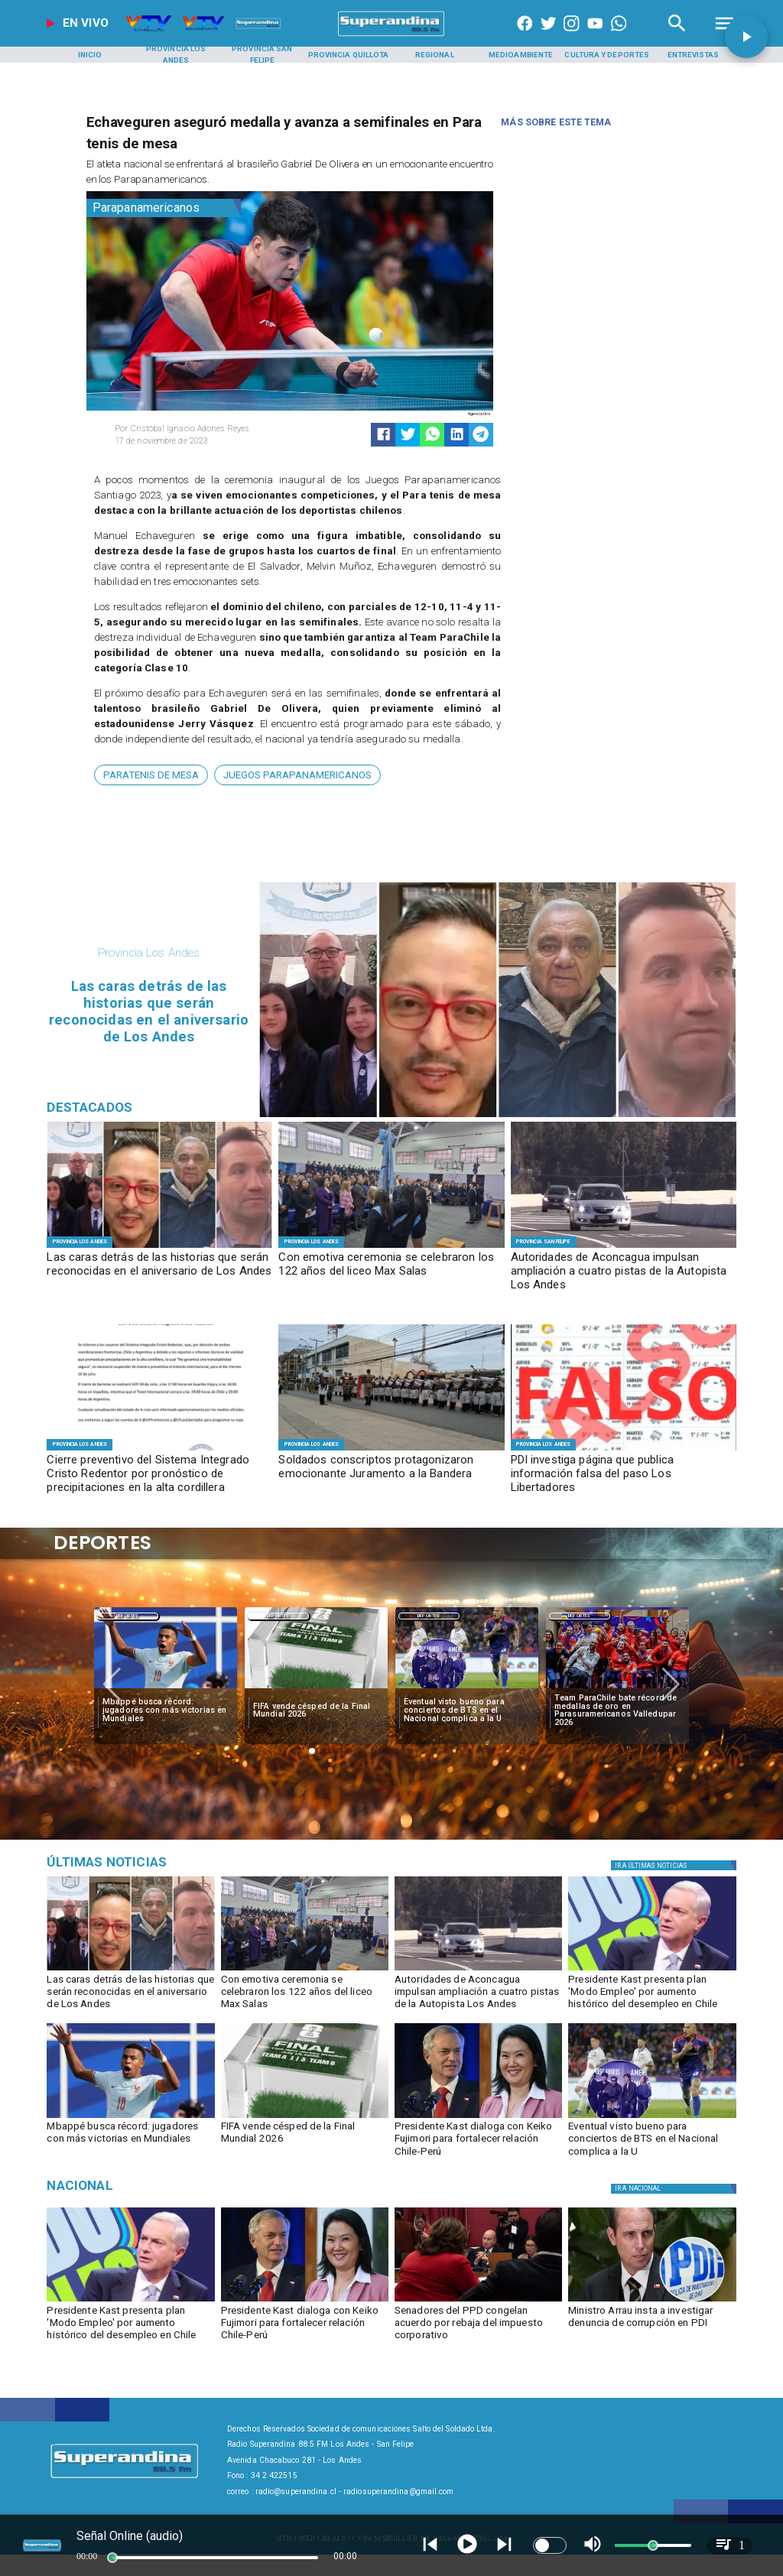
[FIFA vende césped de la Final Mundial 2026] (316, 1711)
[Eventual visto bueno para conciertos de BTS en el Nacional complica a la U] (467, 1711)
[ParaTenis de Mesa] (151, 775)
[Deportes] (127, 1615)
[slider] (112, 2557)
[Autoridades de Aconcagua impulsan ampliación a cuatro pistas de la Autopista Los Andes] (623, 1272)
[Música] (156, 1862)
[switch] (550, 2545)
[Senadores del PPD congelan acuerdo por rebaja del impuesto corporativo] (478, 2326)
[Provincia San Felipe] (262, 55)
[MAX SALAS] (391, 1247)
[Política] (676, 1865)
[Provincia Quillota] (349, 55)
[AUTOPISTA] (623, 1247)
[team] (617, 1688)
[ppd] (478, 2301)
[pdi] (652, 2301)
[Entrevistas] (693, 55)
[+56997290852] (618, 36)
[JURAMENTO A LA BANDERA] (391, 1449)
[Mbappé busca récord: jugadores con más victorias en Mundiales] (165, 1711)
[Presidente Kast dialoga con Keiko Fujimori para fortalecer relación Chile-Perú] (478, 2142)
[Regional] (434, 55)
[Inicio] (89, 55)
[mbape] (165, 1688)
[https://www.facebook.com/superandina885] (524, 36)
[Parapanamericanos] (163, 208)
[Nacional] (156, 2186)
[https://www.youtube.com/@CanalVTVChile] (595, 36)
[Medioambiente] (521, 55)
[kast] (652, 1969)
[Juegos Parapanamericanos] (297, 775)
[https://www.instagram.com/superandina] (571, 36)
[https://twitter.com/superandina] (548, 36)
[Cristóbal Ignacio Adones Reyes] (198, 429)
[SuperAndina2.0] (391, 36)
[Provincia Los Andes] (176, 55)
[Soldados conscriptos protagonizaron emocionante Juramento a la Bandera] (391, 1474)
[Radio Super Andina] (677, 36)
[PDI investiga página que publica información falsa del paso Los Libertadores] (623, 1474)
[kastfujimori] (478, 2117)
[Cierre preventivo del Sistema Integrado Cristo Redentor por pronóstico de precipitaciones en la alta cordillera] (159, 1474)
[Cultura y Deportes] (607, 55)
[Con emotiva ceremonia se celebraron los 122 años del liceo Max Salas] (391, 1272)
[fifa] (316, 1688)
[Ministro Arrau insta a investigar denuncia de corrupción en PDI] (652, 2326)
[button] (151, 775)
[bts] (466, 1688)
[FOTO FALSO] (623, 1449)
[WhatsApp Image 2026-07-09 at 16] (159, 1449)
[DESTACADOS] (159, 1247)
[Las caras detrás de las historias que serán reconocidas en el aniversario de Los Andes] (159, 1272)
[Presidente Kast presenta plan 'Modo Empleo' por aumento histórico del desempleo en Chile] (652, 1995)
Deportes (128, 1616)
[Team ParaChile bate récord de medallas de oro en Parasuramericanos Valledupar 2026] (617, 1711)
